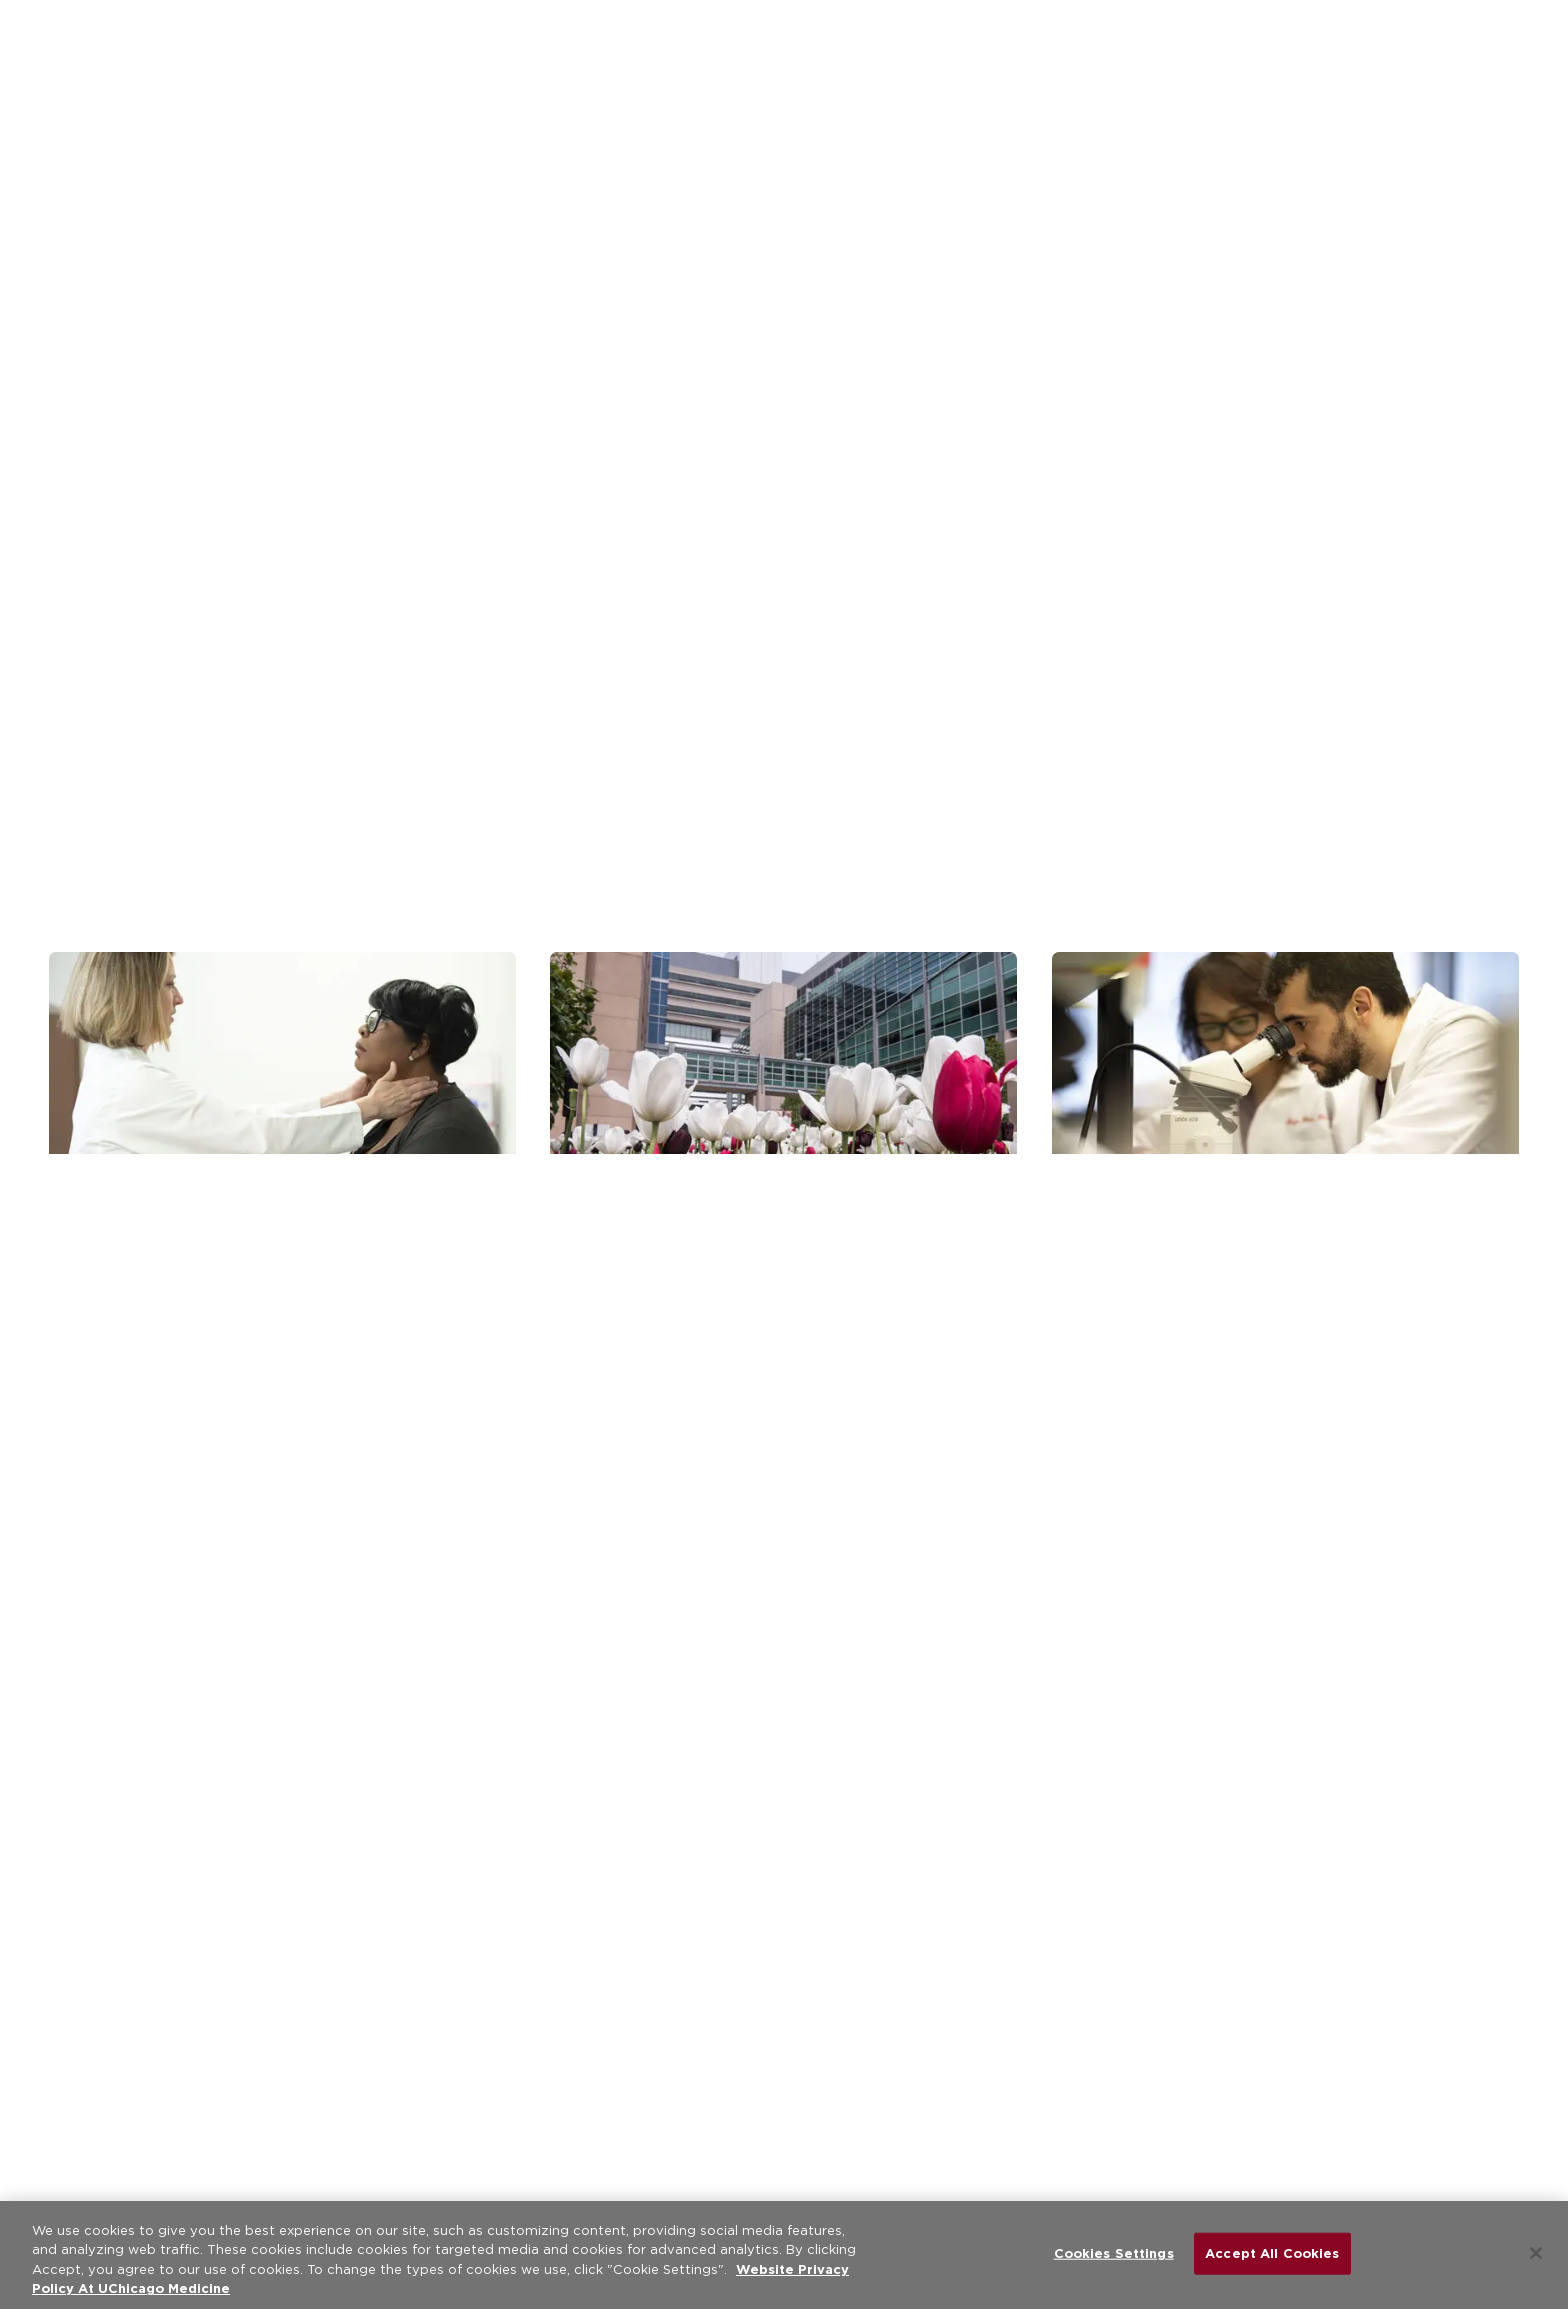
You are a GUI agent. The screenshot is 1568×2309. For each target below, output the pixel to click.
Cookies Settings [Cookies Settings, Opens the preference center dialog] (1114, 2253)
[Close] (1536, 2253)
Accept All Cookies (1272, 2253)
